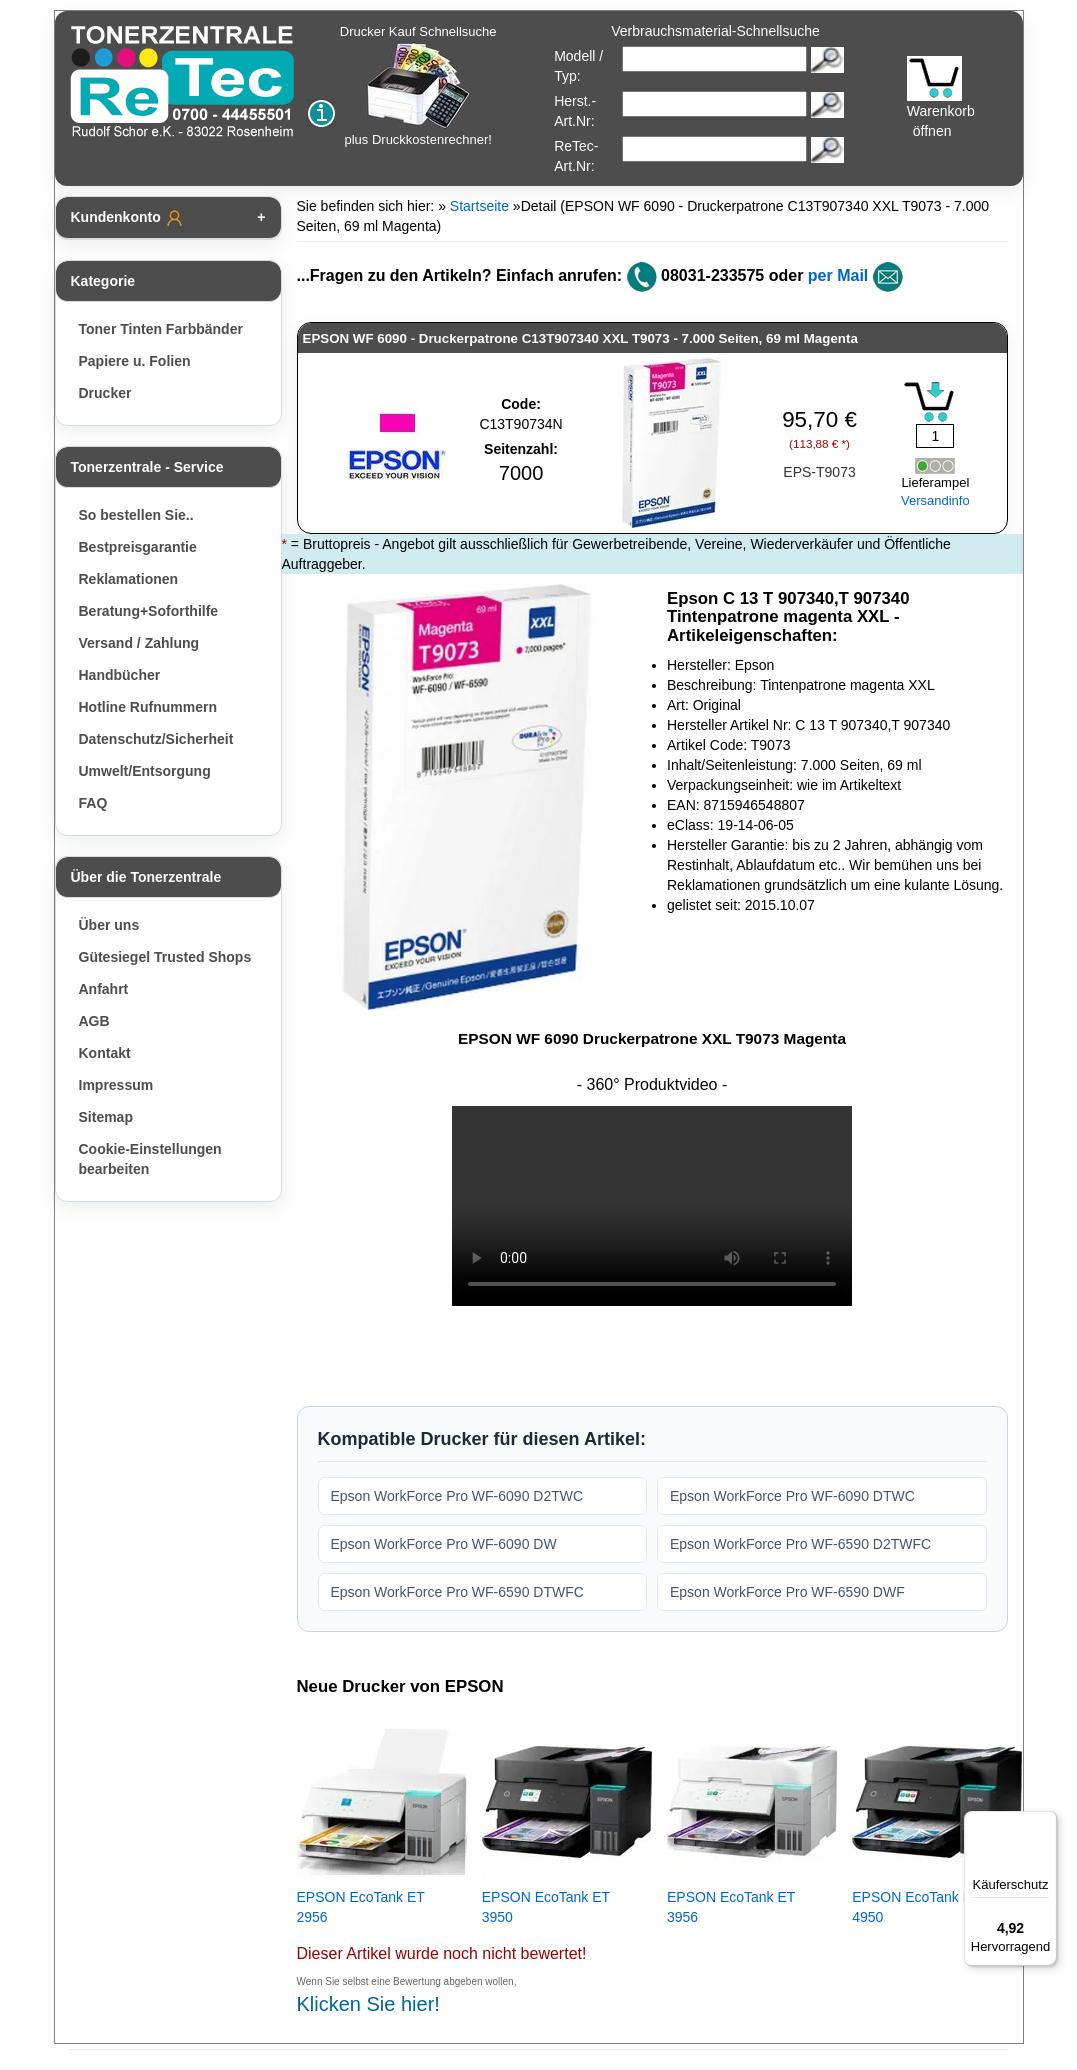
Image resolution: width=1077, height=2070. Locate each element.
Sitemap (106, 1117)
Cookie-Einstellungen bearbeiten (150, 1159)
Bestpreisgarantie (138, 547)
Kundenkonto (128, 218)
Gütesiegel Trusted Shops (165, 957)
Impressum (116, 1085)
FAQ (93, 803)
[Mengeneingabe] (935, 436)
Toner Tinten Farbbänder (161, 329)
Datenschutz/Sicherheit (156, 739)
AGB (94, 1021)
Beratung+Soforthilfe (149, 611)
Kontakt (105, 1053)
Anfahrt (104, 989)
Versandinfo (935, 500)
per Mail (838, 275)
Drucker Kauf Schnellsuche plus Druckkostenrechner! (418, 85)
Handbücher (120, 675)
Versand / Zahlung (139, 643)
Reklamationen (129, 579)
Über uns (109, 925)
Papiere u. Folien (135, 361)
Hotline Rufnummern (148, 707)
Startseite (479, 206)
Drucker (105, 393)
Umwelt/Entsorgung (145, 771)
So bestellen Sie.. (136, 515)
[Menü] (1045, 1823)
